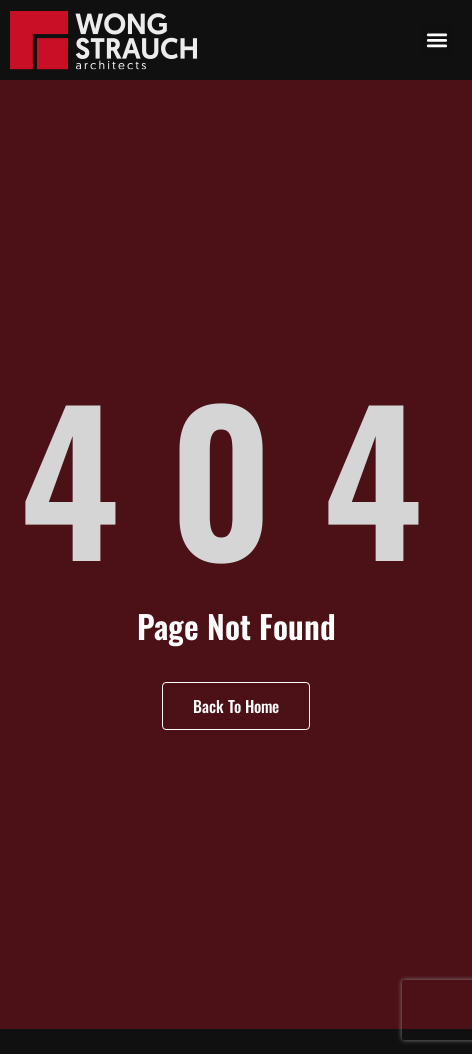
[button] (437, 40)
